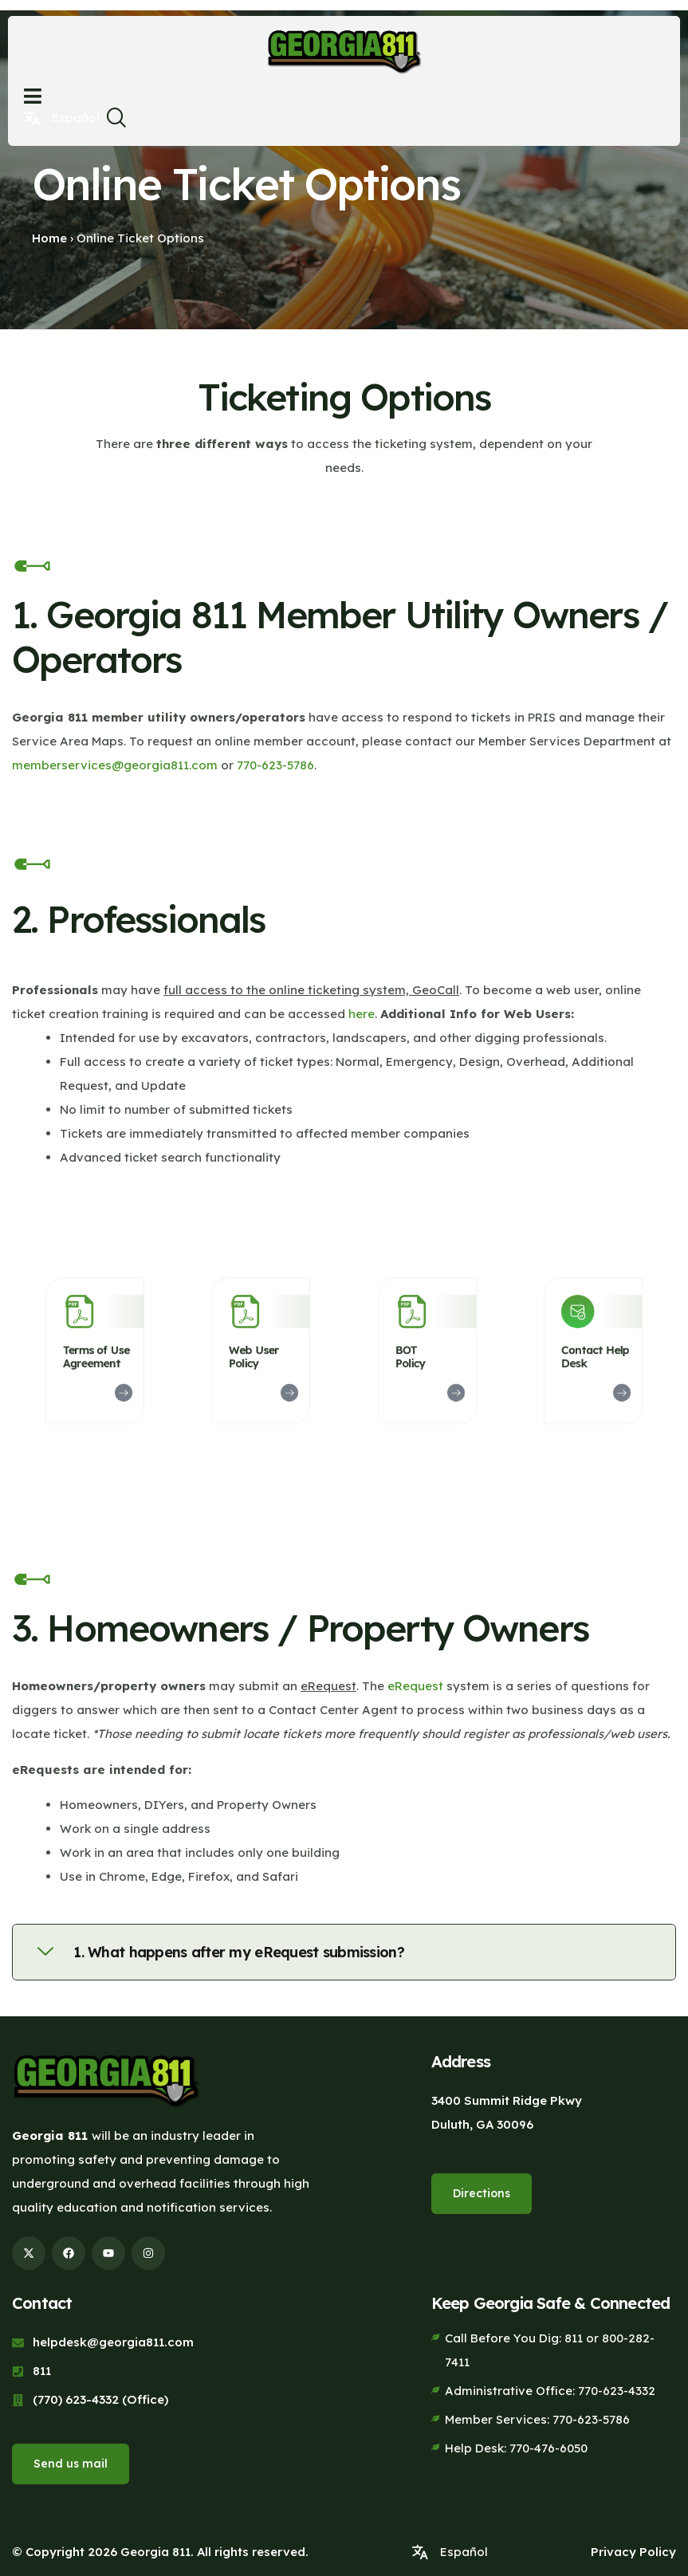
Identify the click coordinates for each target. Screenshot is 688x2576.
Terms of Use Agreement (95, 1355)
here (361, 1013)
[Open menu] (32, 96)
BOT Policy (417, 1355)
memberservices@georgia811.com (115, 765)
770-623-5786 (275, 765)
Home (49, 238)
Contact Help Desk (594, 1355)
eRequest (415, 1685)
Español (76, 117)
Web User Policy (257, 1355)
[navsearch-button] (116, 122)
